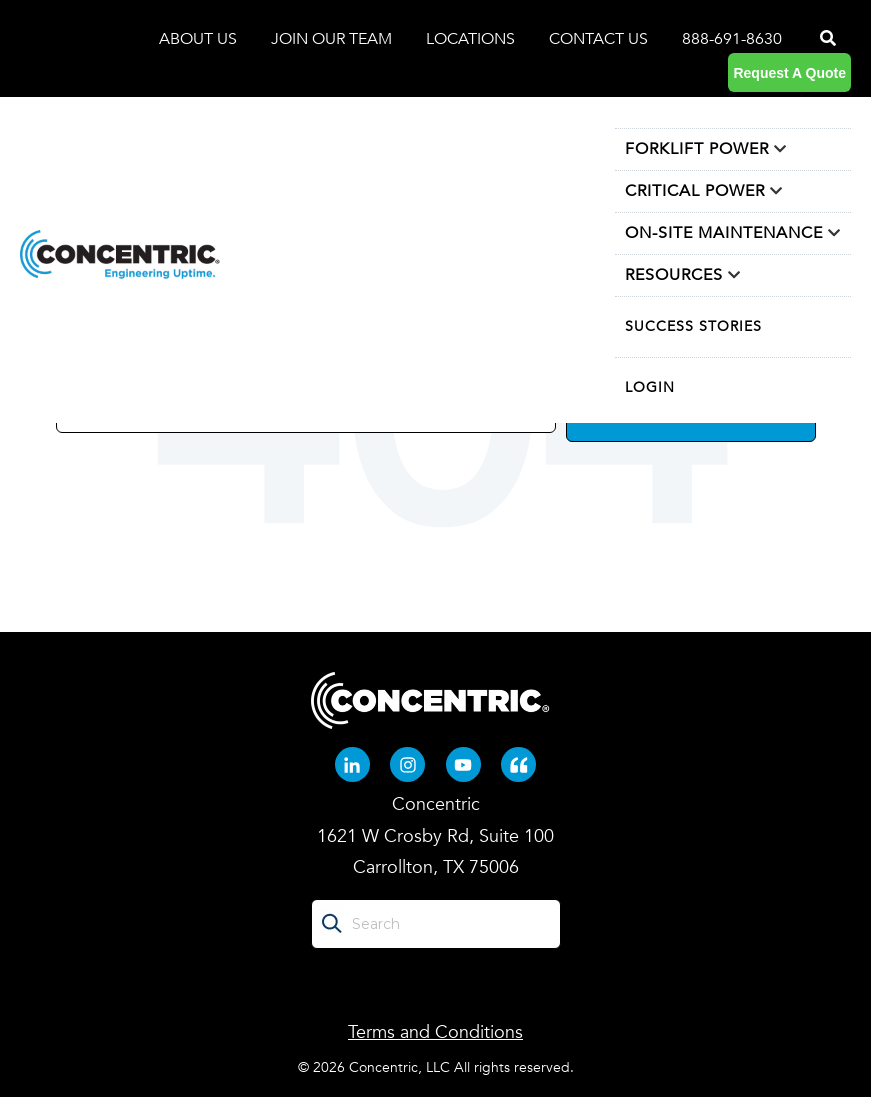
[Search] (826, 39)
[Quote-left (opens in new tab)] (518, 764)
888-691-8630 (732, 39)
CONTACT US (598, 39)
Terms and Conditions (435, 1032)
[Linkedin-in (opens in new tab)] (352, 764)
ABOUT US (200, 39)
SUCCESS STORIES (693, 326)
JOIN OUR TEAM (333, 39)
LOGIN (650, 387)
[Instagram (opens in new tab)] (407, 764)
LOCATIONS (472, 39)
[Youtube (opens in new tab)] (463, 764)
